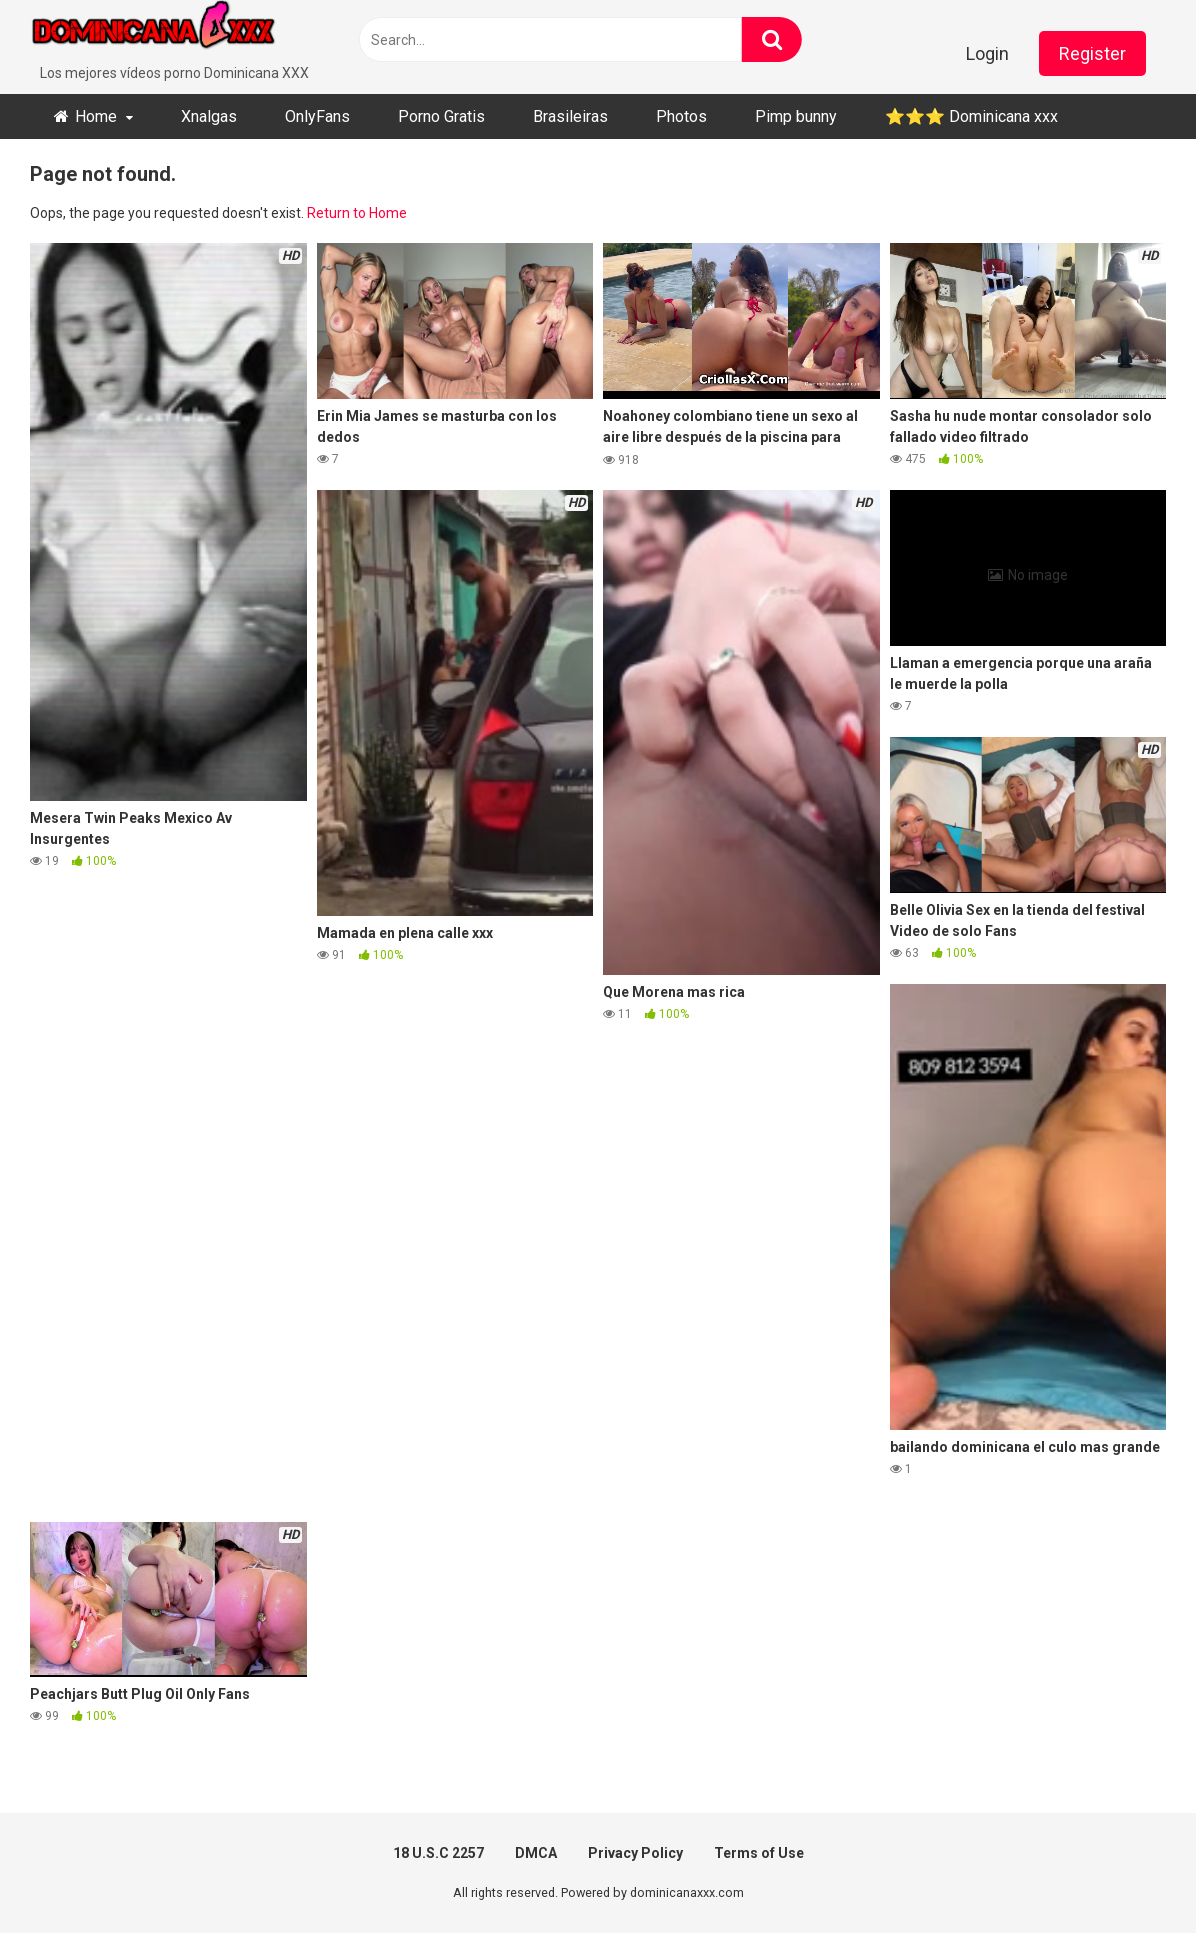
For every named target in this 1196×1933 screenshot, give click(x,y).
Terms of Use (759, 1853)
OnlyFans (317, 116)
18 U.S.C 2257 (438, 1853)
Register (1092, 53)
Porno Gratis (441, 116)
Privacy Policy (635, 1853)
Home (96, 116)
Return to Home (357, 213)
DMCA (536, 1853)
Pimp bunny (796, 116)
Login (987, 53)
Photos (681, 116)
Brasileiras (570, 116)
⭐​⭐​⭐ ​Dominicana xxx (971, 116)
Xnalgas (209, 116)
